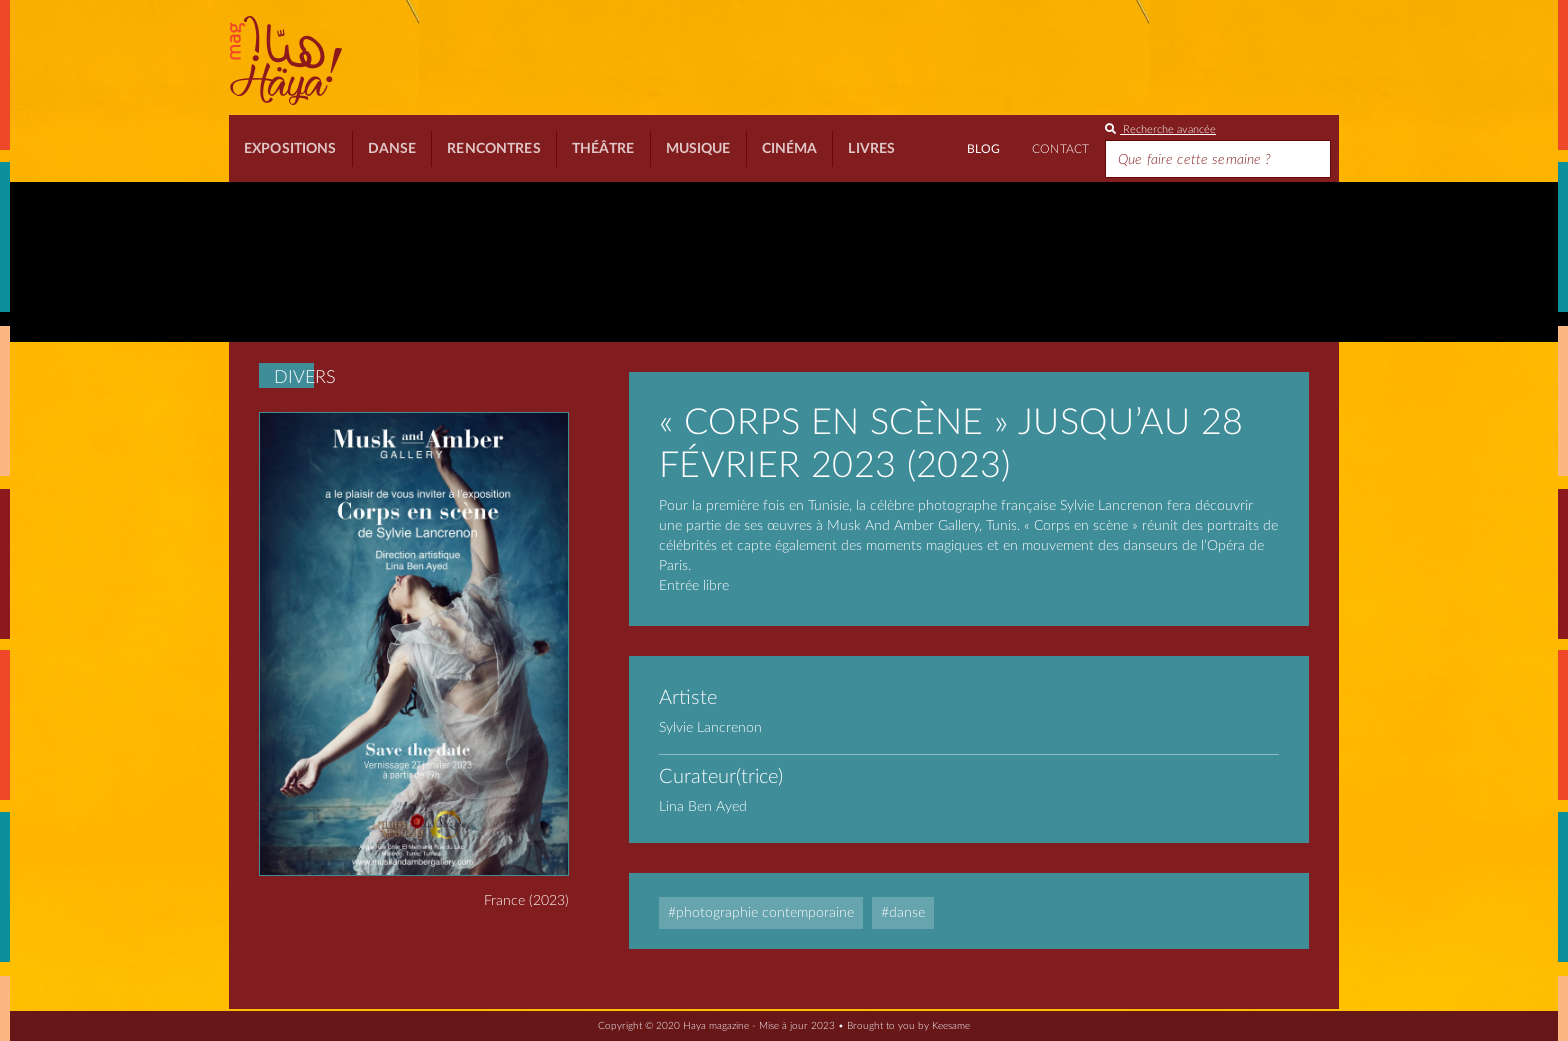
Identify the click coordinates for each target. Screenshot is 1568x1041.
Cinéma (790, 149)
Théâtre (603, 149)
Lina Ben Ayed (703, 807)
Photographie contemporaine (765, 913)
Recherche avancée (1160, 129)
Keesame (951, 1026)
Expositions (290, 149)
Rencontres (493, 149)
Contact (1060, 149)
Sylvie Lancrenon (710, 728)
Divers (305, 378)
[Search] (1218, 159)
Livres (871, 149)
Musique (698, 149)
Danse (392, 149)
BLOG (983, 149)
